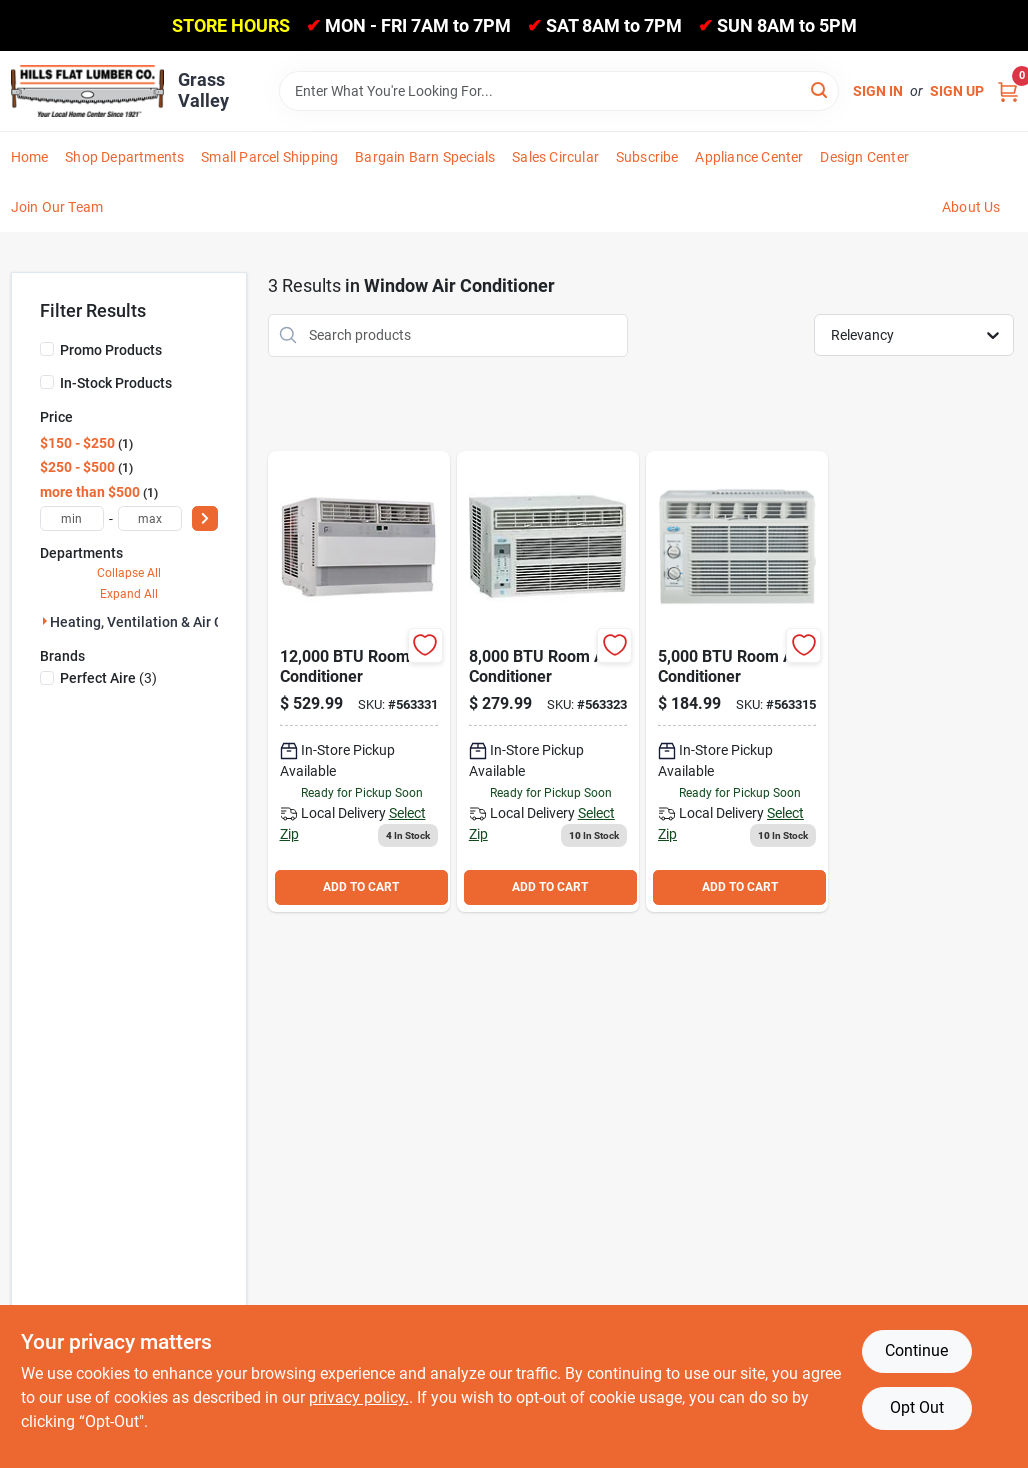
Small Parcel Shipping (269, 157)
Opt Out (917, 1407)
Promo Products (111, 350)
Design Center (864, 157)
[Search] (820, 89)
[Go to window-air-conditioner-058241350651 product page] (737, 681)
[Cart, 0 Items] (1008, 90)
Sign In (878, 91)
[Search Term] (559, 91)
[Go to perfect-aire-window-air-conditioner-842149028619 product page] (359, 681)
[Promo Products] (47, 349)
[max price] (150, 518)
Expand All (129, 594)
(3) (108, 678)
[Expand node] (45, 621)
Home (30, 157)
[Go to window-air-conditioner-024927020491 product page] (548, 681)
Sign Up (957, 91)
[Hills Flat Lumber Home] (87, 90)
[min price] (72, 518)
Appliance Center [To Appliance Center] (749, 157)
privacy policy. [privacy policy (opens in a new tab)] (359, 1397)
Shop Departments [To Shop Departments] (124, 157)
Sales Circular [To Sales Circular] (555, 157)
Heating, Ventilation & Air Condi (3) (161, 622)
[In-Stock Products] (47, 382)
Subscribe (647, 157)
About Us (971, 207)
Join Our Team (57, 207)
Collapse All (129, 573)
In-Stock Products (116, 383)
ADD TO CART (361, 887)
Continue (916, 1350)
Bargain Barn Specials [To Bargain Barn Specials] (425, 157)
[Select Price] (205, 518)
